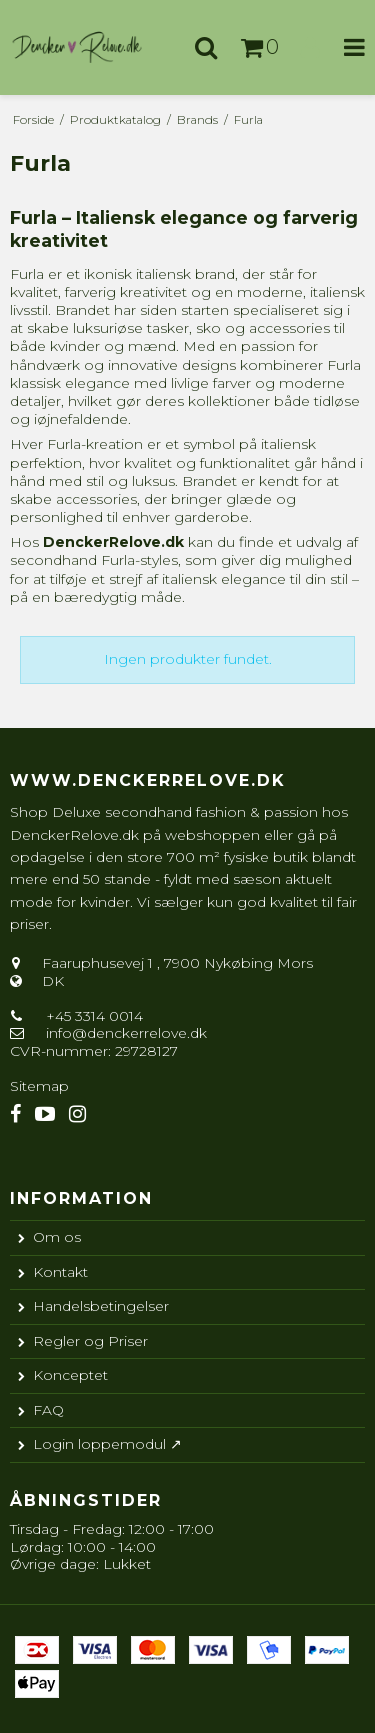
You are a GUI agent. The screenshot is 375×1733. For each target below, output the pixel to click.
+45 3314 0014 (92, 1016)
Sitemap (39, 1086)
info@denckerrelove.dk (126, 1033)
